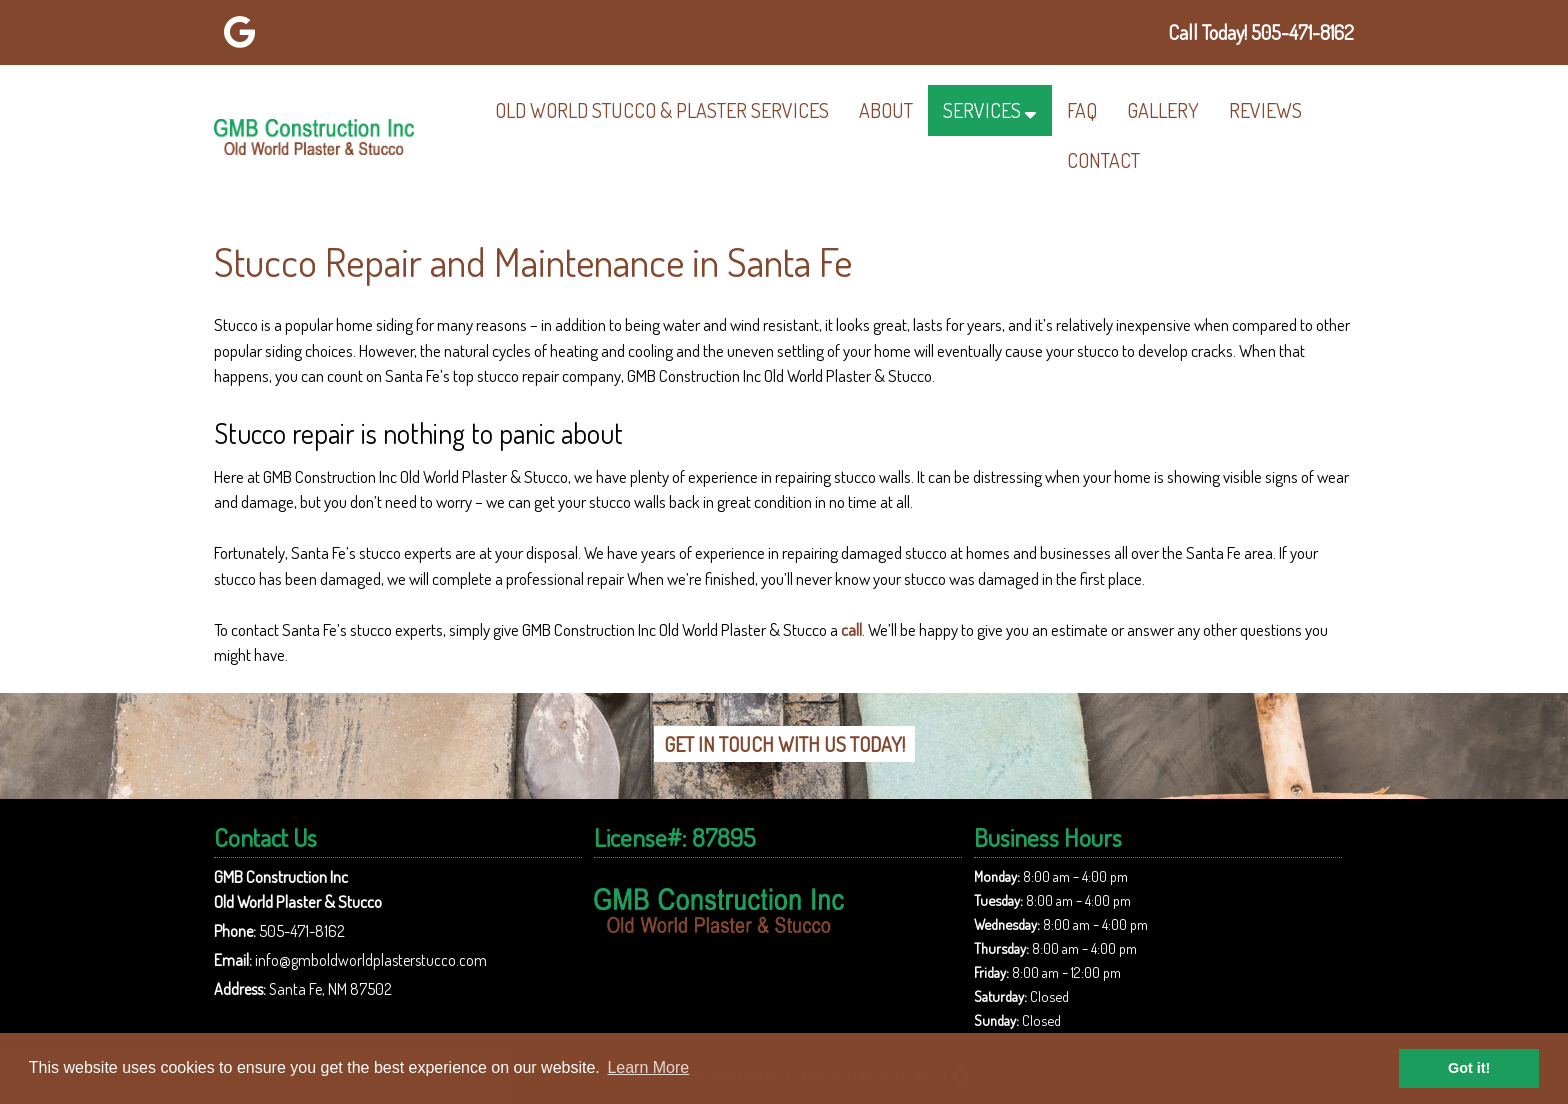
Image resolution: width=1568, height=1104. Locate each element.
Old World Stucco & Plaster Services (662, 110)
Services (982, 110)
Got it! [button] (1469, 1068)
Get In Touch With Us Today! (784, 744)
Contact (1103, 160)
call (851, 629)
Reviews (1265, 110)
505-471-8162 (302, 931)
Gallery (1163, 110)
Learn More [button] (648, 1067)
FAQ (1082, 110)
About (886, 110)
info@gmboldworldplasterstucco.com (371, 960)
